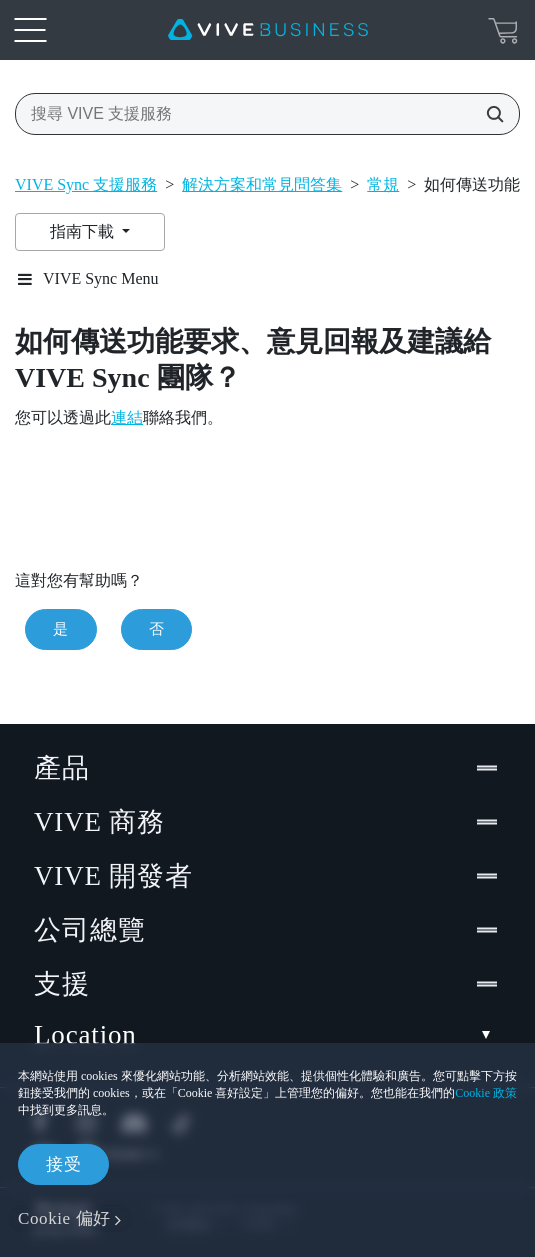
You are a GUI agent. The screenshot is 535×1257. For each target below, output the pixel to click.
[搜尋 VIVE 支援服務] (489, 114)
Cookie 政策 (486, 1093)
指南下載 (84, 231)
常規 (383, 184)
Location (267, 1035)
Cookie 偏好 (64, 1218)
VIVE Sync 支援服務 (86, 184)
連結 (127, 417)
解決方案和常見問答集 (262, 184)
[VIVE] (268, 30)
